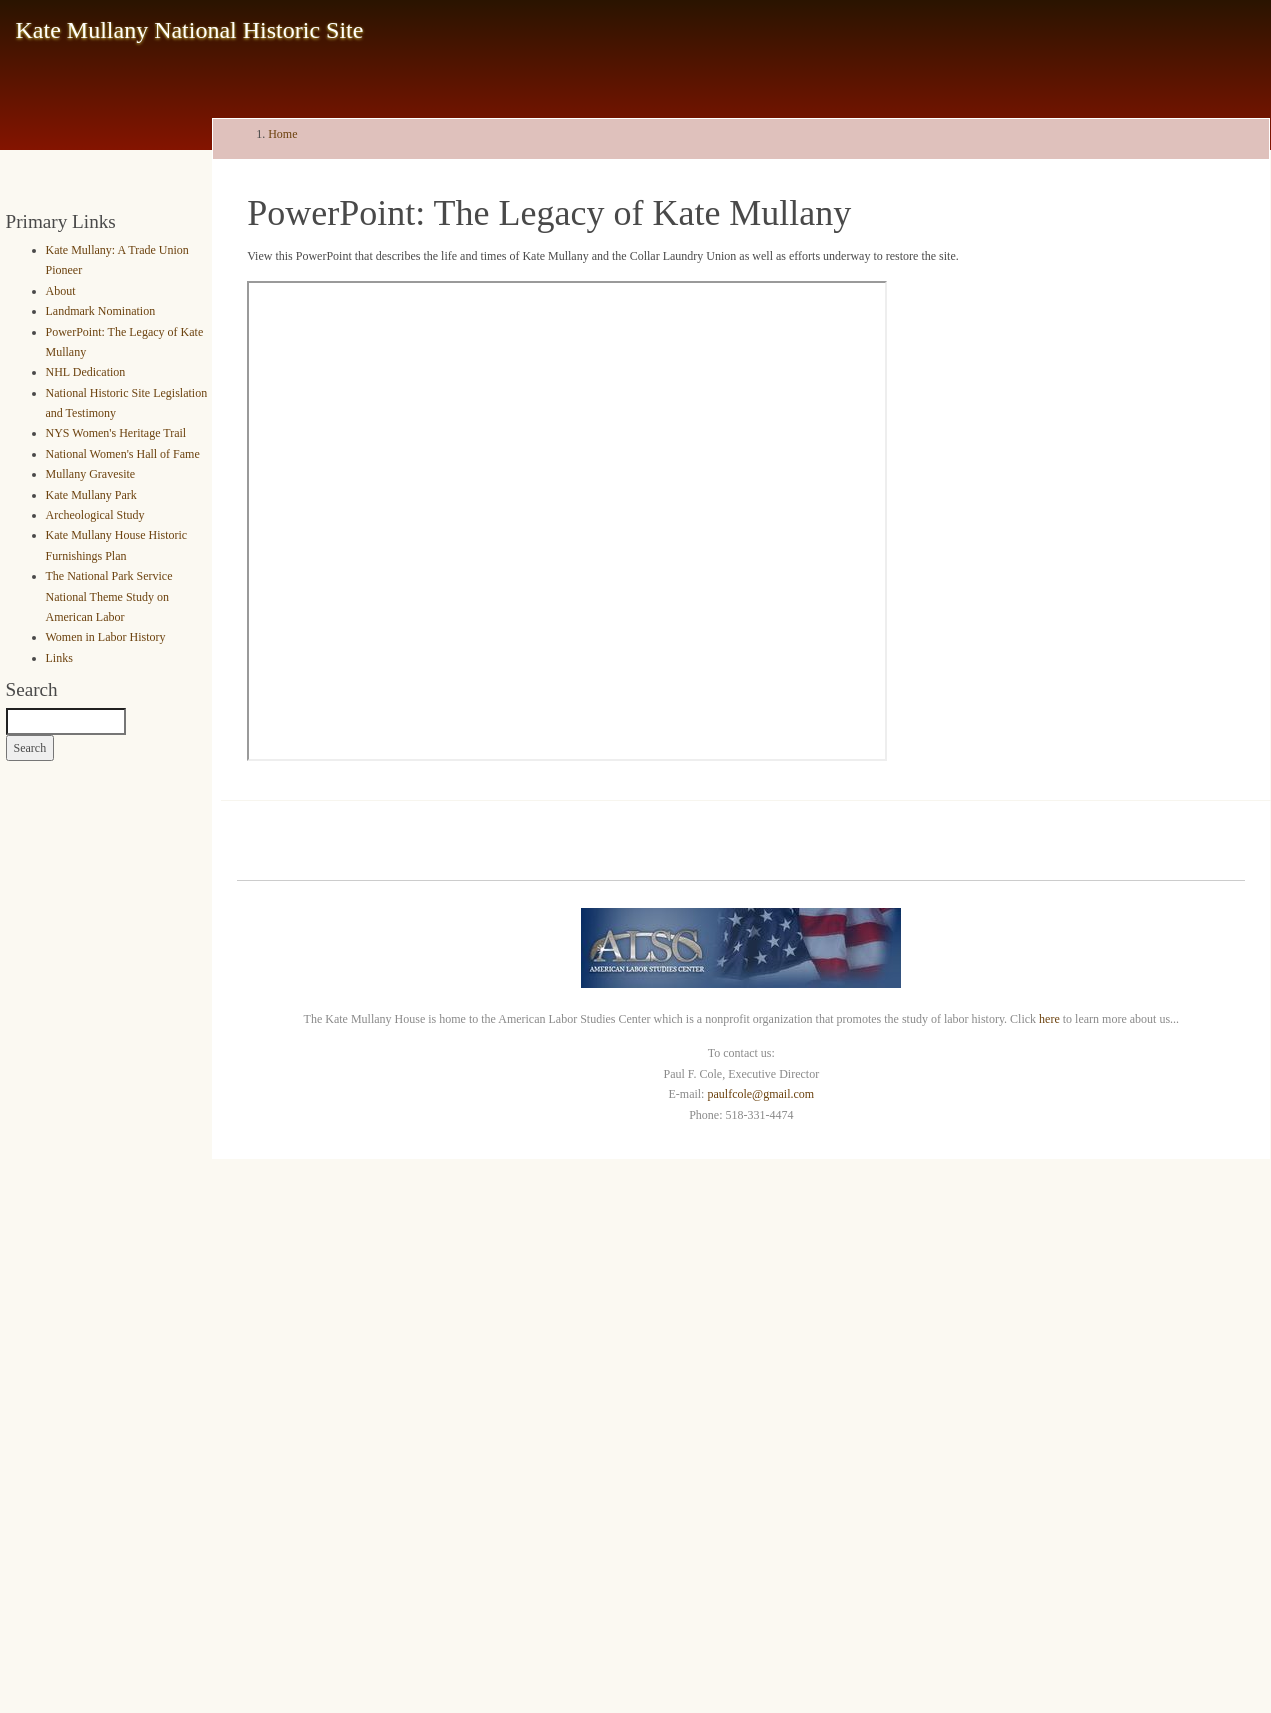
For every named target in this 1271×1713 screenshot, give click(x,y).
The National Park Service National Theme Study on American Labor (109, 596)
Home (282, 134)
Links (59, 658)
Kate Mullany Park (91, 495)
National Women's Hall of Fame (123, 454)
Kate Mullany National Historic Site (190, 30)
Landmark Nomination (101, 311)
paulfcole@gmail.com (760, 1094)
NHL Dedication (86, 372)
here (1049, 1019)
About (61, 291)
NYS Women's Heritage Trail (116, 433)
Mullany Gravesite (91, 474)
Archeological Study (95, 515)
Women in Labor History (106, 637)
